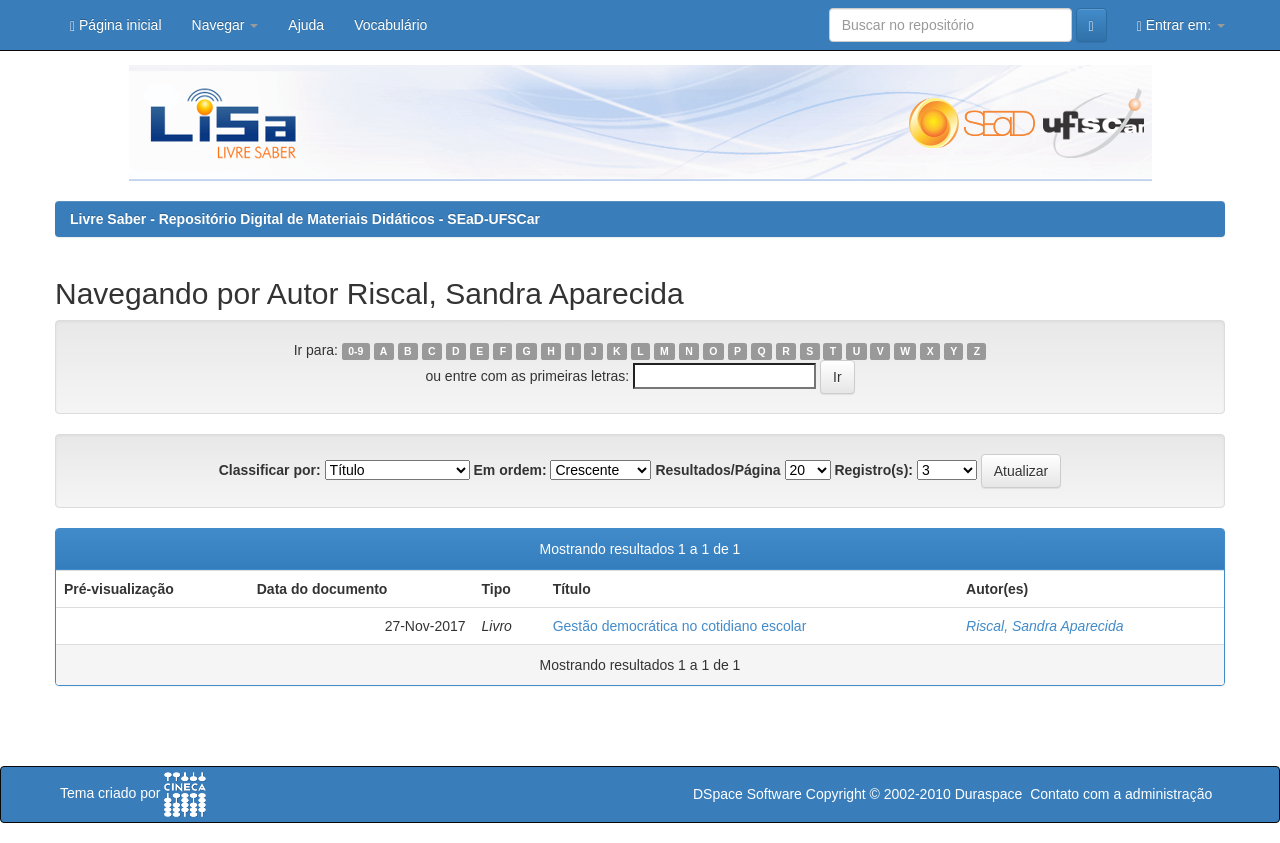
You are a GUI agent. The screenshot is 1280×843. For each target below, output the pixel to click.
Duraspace (989, 794)
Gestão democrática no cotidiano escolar (680, 626)
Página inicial (116, 25)
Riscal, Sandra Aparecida (1044, 626)
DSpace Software (747, 794)
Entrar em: (1181, 25)
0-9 (355, 351)
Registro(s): (873, 470)
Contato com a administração (1121, 794)
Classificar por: (270, 470)
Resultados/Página (717, 470)
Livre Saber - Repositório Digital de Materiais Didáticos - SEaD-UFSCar (305, 219)
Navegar (225, 25)
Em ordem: (509, 470)
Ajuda (306, 25)
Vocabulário (390, 25)
